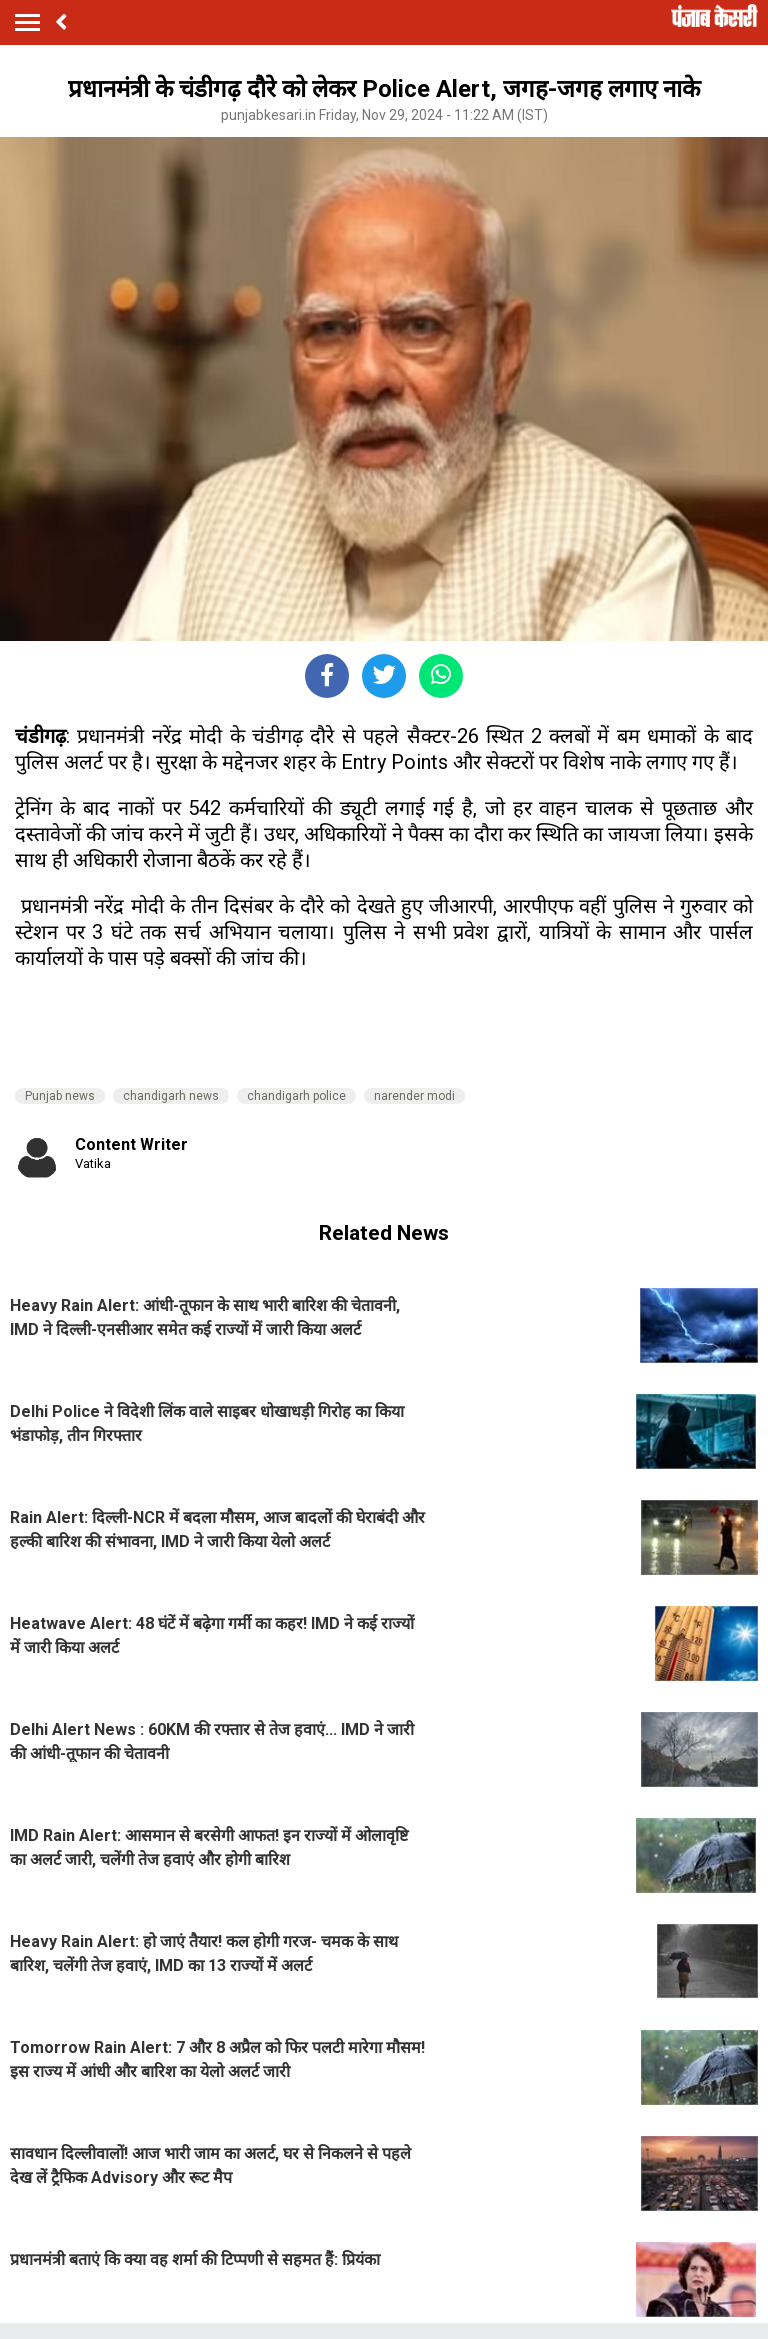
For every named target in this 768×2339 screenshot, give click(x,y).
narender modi (414, 1096)
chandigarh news (171, 1096)
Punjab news (60, 1096)
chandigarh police (296, 1096)
